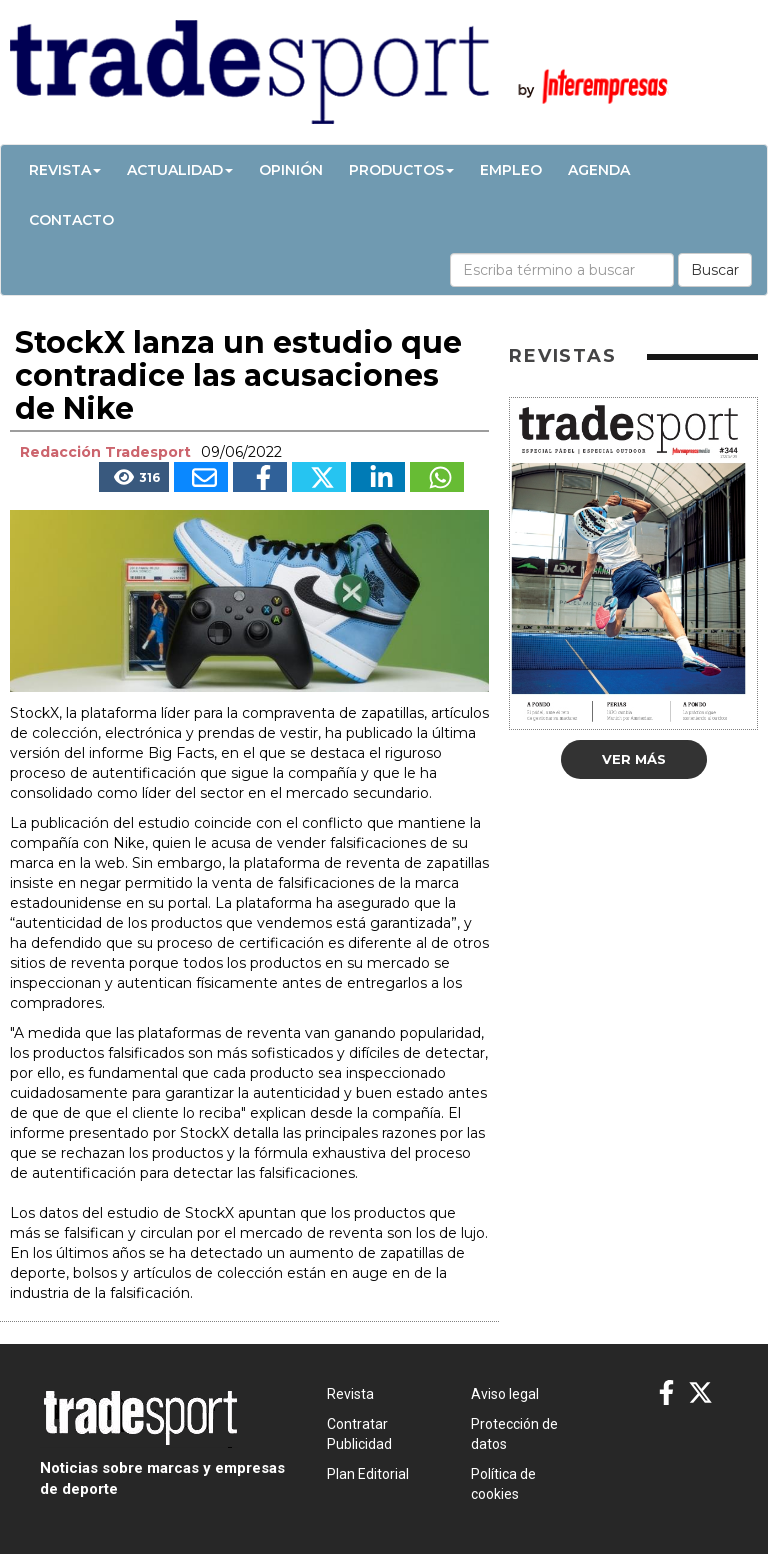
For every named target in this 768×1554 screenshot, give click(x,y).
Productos (401, 170)
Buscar (715, 270)
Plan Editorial (368, 1474)
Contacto (71, 220)
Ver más (634, 759)
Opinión (291, 170)
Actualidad (180, 170)
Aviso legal (505, 1394)
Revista (65, 170)
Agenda (599, 170)
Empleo (511, 170)
